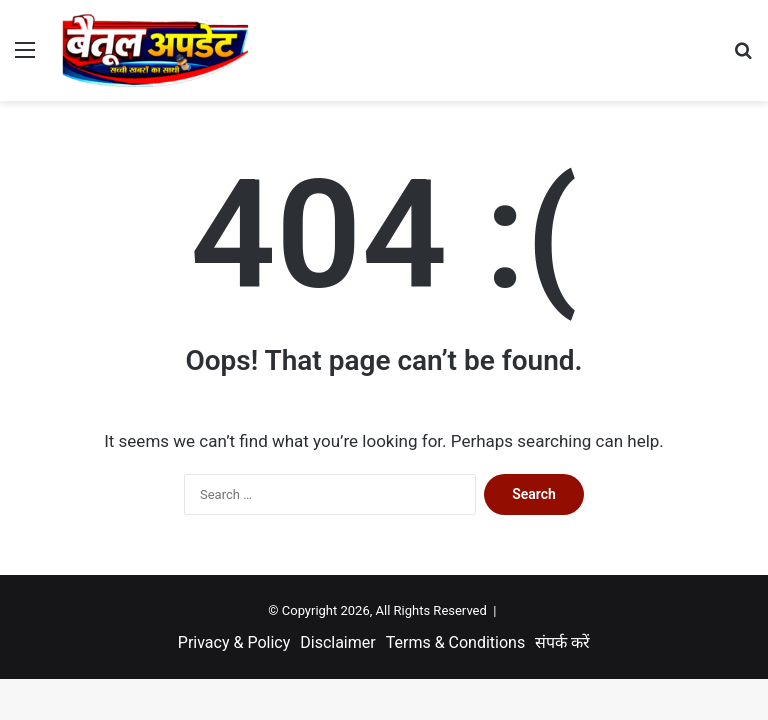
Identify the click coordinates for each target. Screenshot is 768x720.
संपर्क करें (562, 642)
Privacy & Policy (234, 642)
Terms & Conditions (456, 642)
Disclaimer (337, 642)
